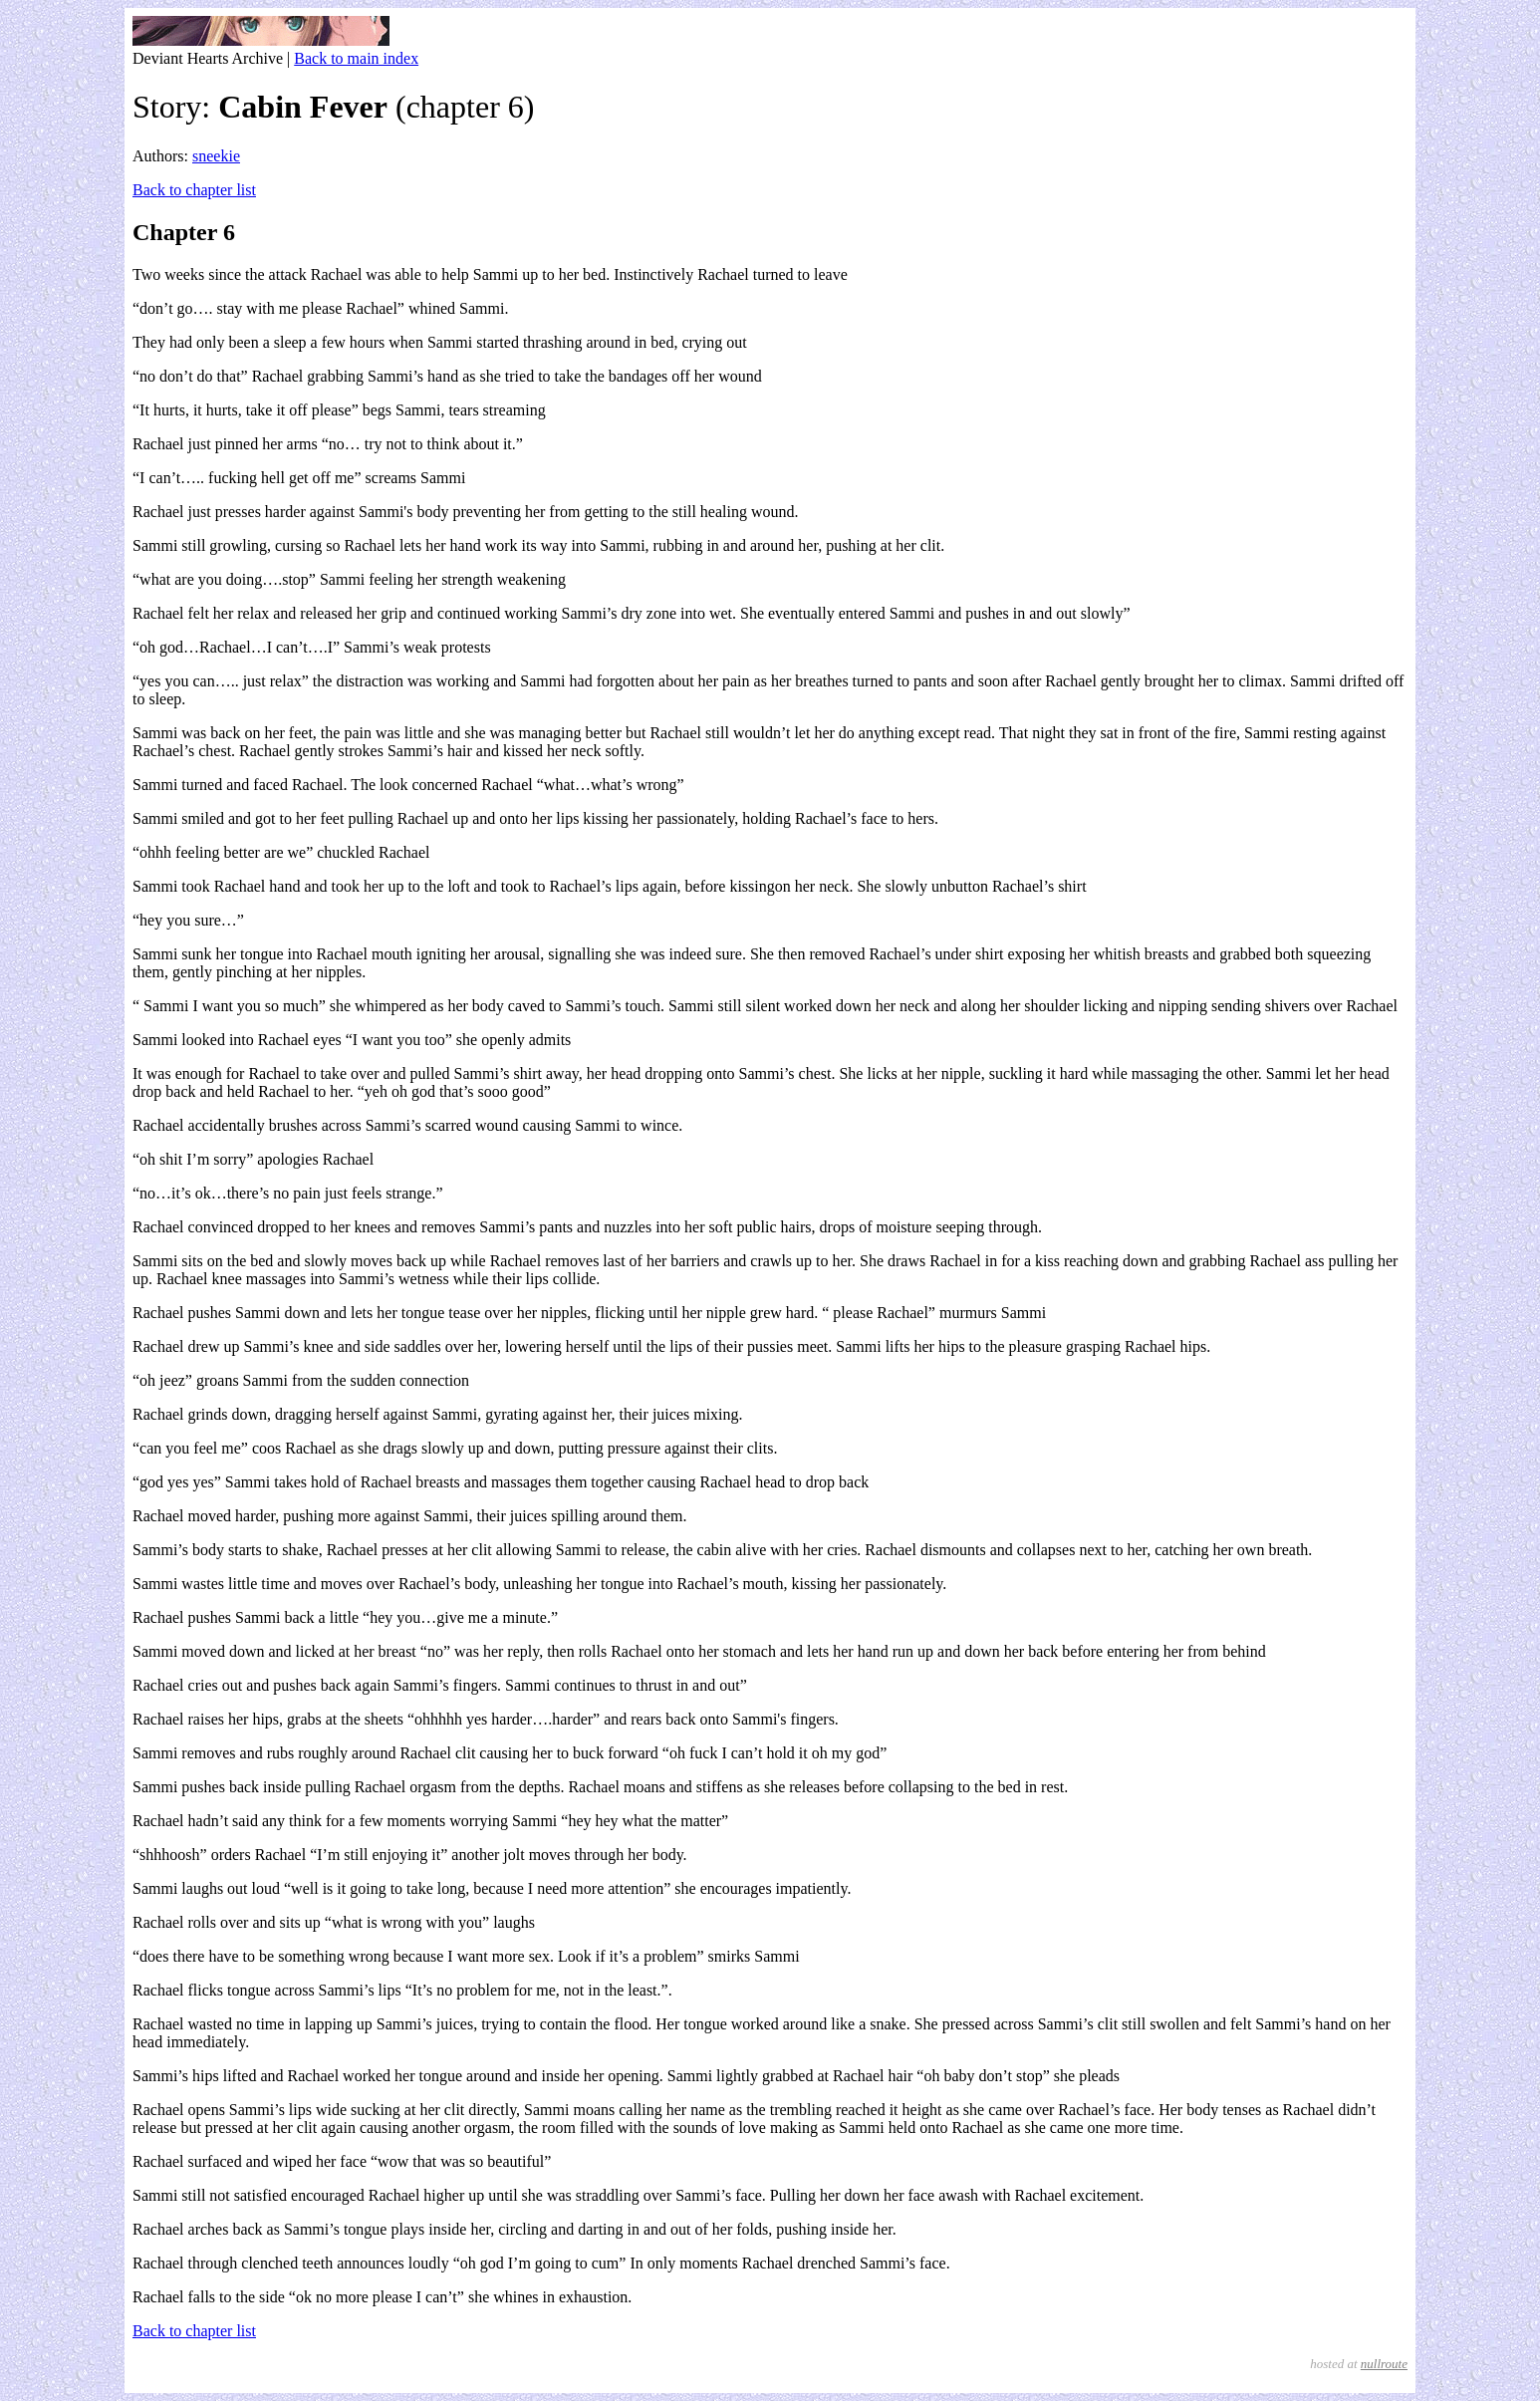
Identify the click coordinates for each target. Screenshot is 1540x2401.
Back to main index (356, 58)
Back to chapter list (194, 189)
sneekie (216, 155)
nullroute (1384, 2363)
